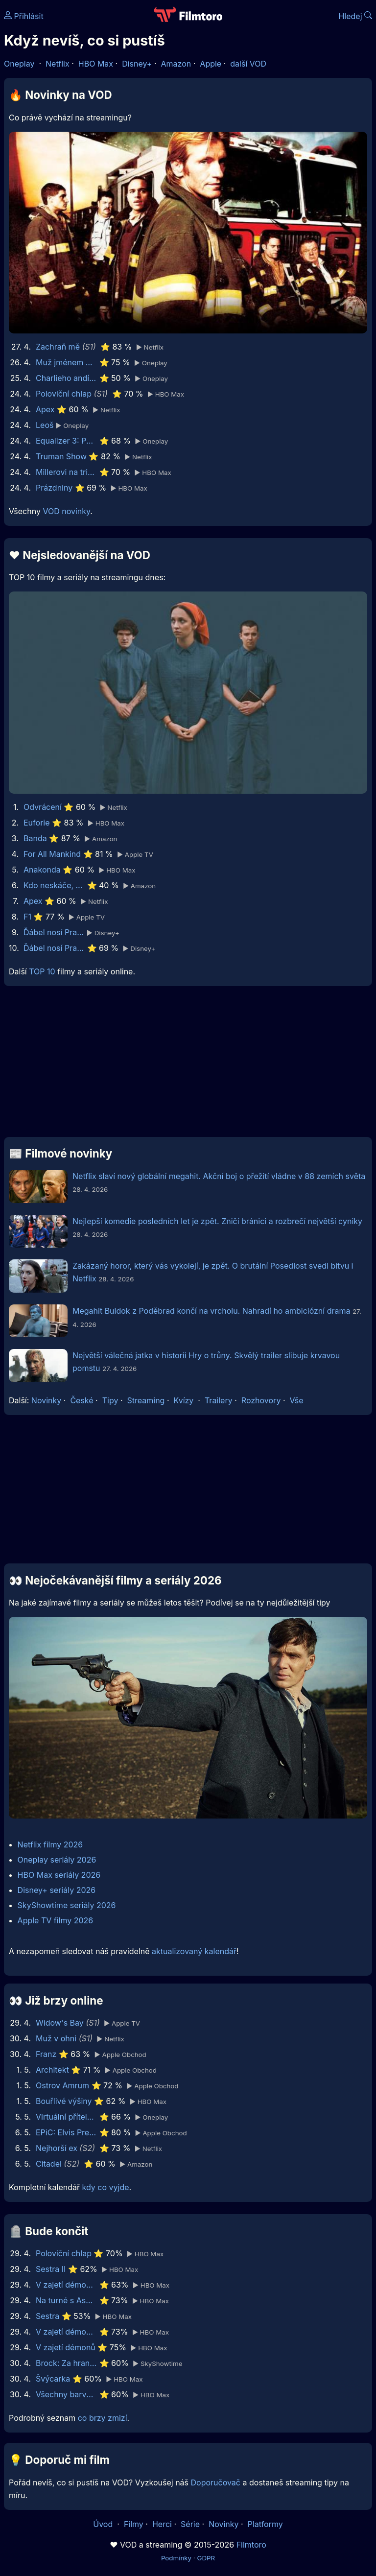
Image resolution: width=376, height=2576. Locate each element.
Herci (162, 2524)
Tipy (110, 1400)
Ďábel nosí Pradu (54, 948)
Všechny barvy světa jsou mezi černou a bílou (66, 2394)
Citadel (49, 2164)
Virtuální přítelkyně (66, 2117)
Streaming (146, 1400)
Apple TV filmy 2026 (56, 1920)
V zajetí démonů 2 (66, 2332)
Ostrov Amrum (62, 2085)
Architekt (52, 2070)
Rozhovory (261, 1400)
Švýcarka (53, 2379)
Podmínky (176, 2558)
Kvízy (184, 1400)
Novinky (46, 1400)
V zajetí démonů (65, 2347)
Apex (45, 409)
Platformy (265, 2524)
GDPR (206, 2558)
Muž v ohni (56, 2038)
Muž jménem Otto (66, 362)
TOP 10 (42, 971)
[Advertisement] (188, 1065)
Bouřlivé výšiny (64, 2101)
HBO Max (95, 64)
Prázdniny (54, 488)
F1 (27, 917)
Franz (46, 2054)
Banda (35, 838)
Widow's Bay (60, 2023)
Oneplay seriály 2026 (57, 1860)
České (81, 1400)
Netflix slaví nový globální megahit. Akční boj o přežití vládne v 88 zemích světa (218, 1176)
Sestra (47, 2316)
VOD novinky (66, 511)
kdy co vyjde (105, 2187)
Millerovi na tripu (66, 472)
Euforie (37, 822)
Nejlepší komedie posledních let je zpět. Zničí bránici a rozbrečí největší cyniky (217, 1221)
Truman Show (61, 456)
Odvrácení (43, 807)
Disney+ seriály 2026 (57, 1890)
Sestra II (51, 2269)
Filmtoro (251, 2545)
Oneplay (19, 64)
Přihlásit (24, 16)
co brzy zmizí (102, 2418)
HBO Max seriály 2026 (59, 1875)
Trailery (219, 1400)
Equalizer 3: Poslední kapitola (66, 441)
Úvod (104, 2524)
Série (190, 2524)
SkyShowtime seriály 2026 (67, 1905)
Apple (210, 64)
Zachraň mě (58, 347)
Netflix (58, 64)
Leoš (44, 425)
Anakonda (42, 869)
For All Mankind (52, 854)
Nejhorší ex (56, 2148)
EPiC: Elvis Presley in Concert (66, 2132)
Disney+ (137, 64)
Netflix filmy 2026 (50, 1844)
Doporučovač (215, 2482)
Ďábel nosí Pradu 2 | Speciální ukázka (54, 932)
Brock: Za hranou (66, 2363)
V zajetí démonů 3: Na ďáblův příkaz (66, 2285)
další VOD (248, 64)
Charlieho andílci (66, 378)
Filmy (133, 2524)
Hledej (355, 16)
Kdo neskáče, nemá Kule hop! (54, 885)
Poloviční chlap (64, 394)
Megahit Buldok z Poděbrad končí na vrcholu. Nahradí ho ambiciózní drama (211, 1311)
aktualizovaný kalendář (194, 1951)
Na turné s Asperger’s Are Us (66, 2300)
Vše (296, 1400)
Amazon (176, 64)
